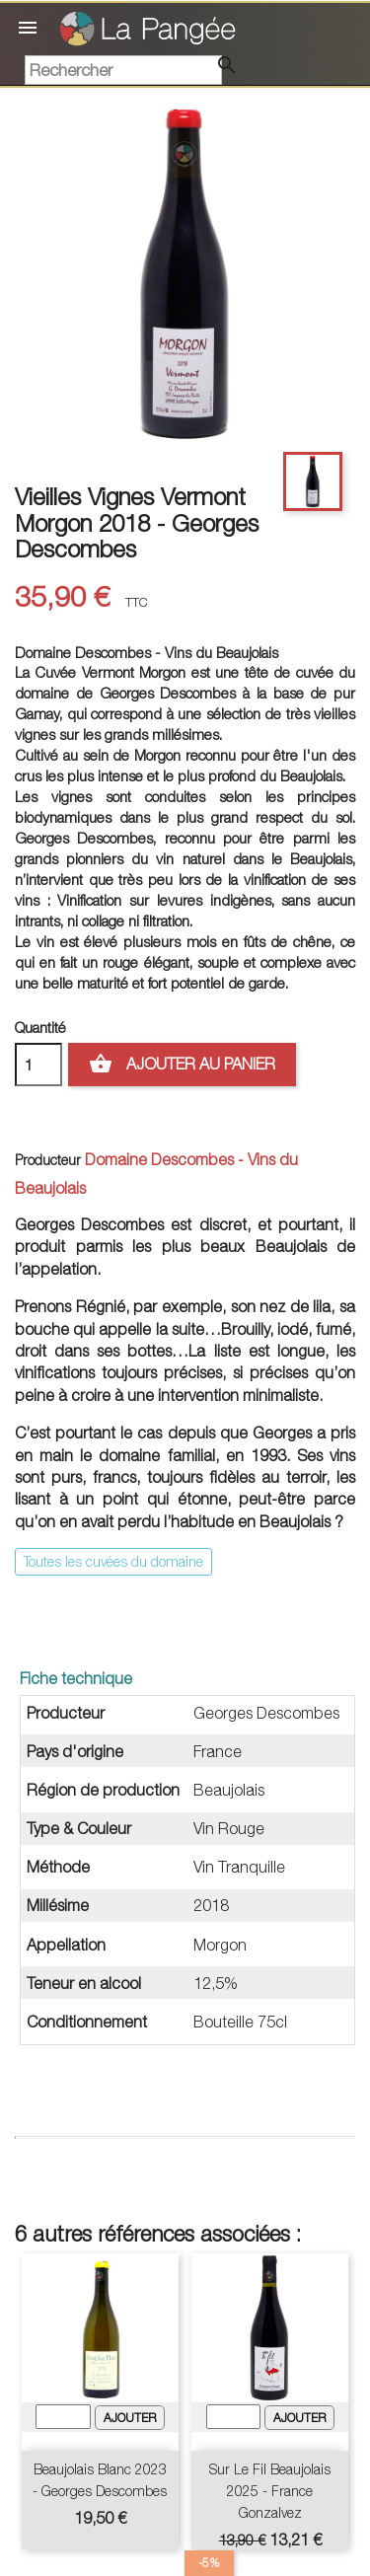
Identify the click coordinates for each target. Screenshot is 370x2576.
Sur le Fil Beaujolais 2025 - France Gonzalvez (270, 2491)
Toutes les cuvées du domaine (113, 1561)
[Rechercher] (123, 70)
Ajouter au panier (182, 1064)
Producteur (48, 1159)
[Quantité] (38, 1064)
